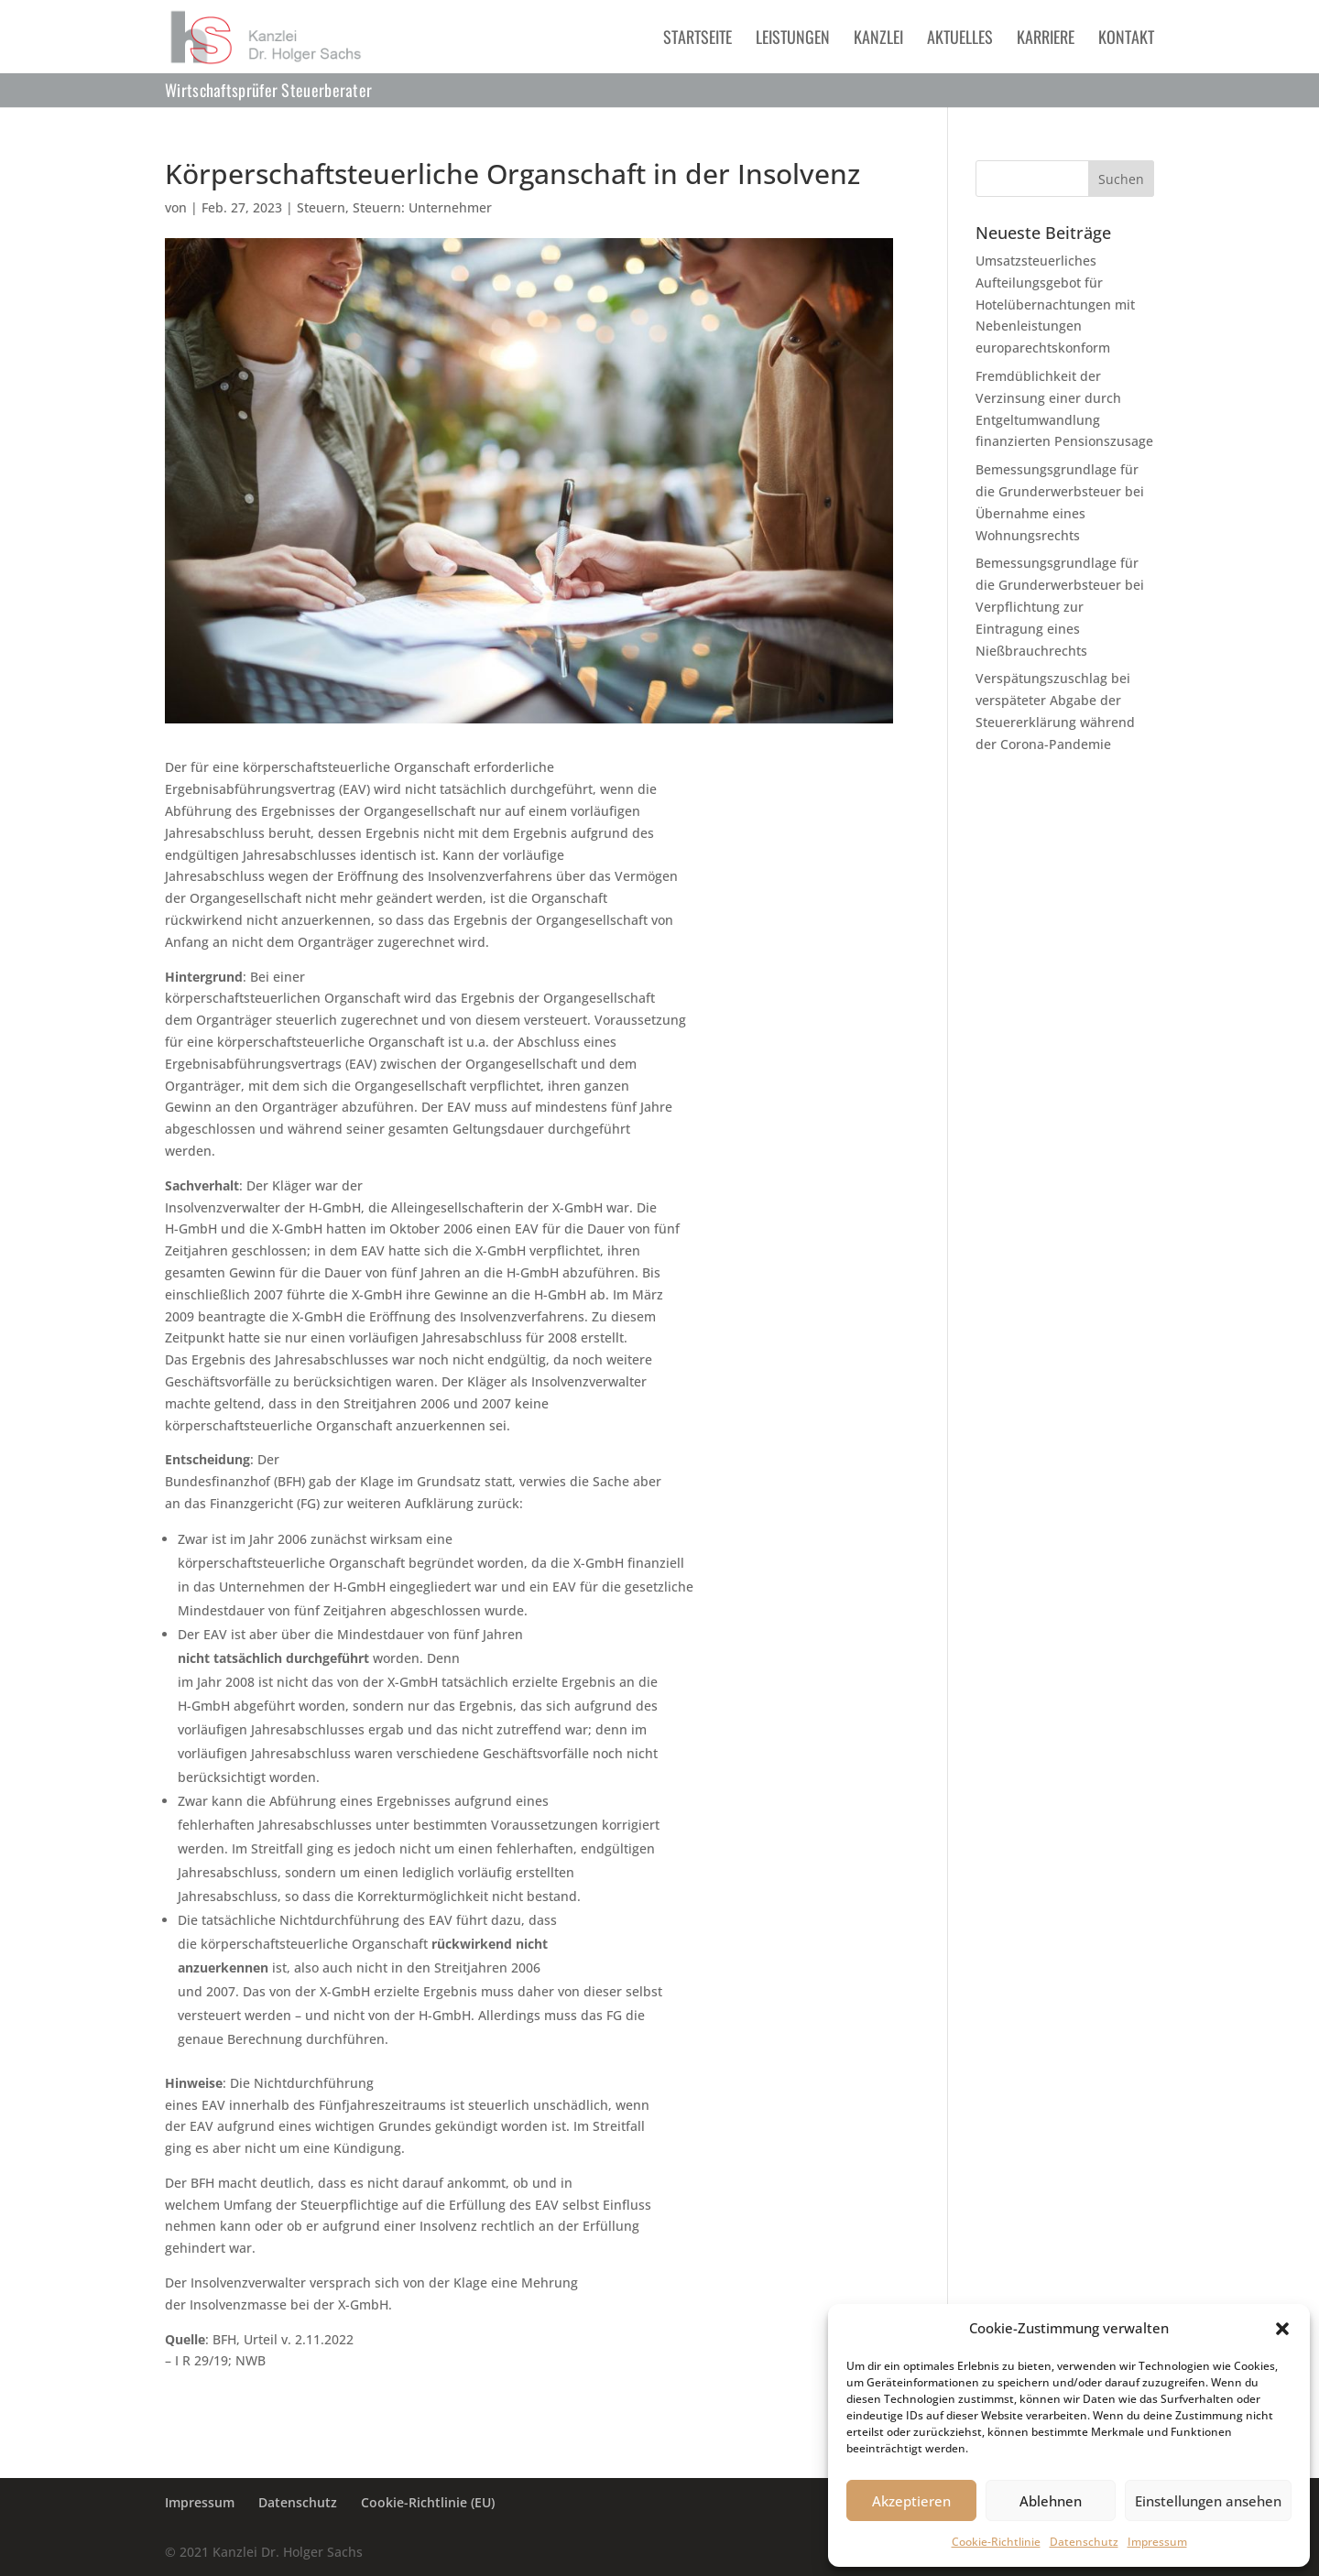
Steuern (321, 207)
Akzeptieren (911, 2501)
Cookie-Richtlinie (996, 2541)
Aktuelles (960, 39)
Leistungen (793, 39)
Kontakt (1126, 39)
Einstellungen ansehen (1208, 2501)
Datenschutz (1084, 2541)
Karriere (1045, 39)
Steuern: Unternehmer (422, 207)
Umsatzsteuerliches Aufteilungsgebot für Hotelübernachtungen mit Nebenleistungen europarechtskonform (1055, 304)
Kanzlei (878, 39)
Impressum (1157, 2541)
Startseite (697, 39)
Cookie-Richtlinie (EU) (428, 2502)
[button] (1282, 2329)
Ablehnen (1050, 2501)
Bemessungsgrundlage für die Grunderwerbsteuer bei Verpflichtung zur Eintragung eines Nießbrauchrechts (1060, 606)
